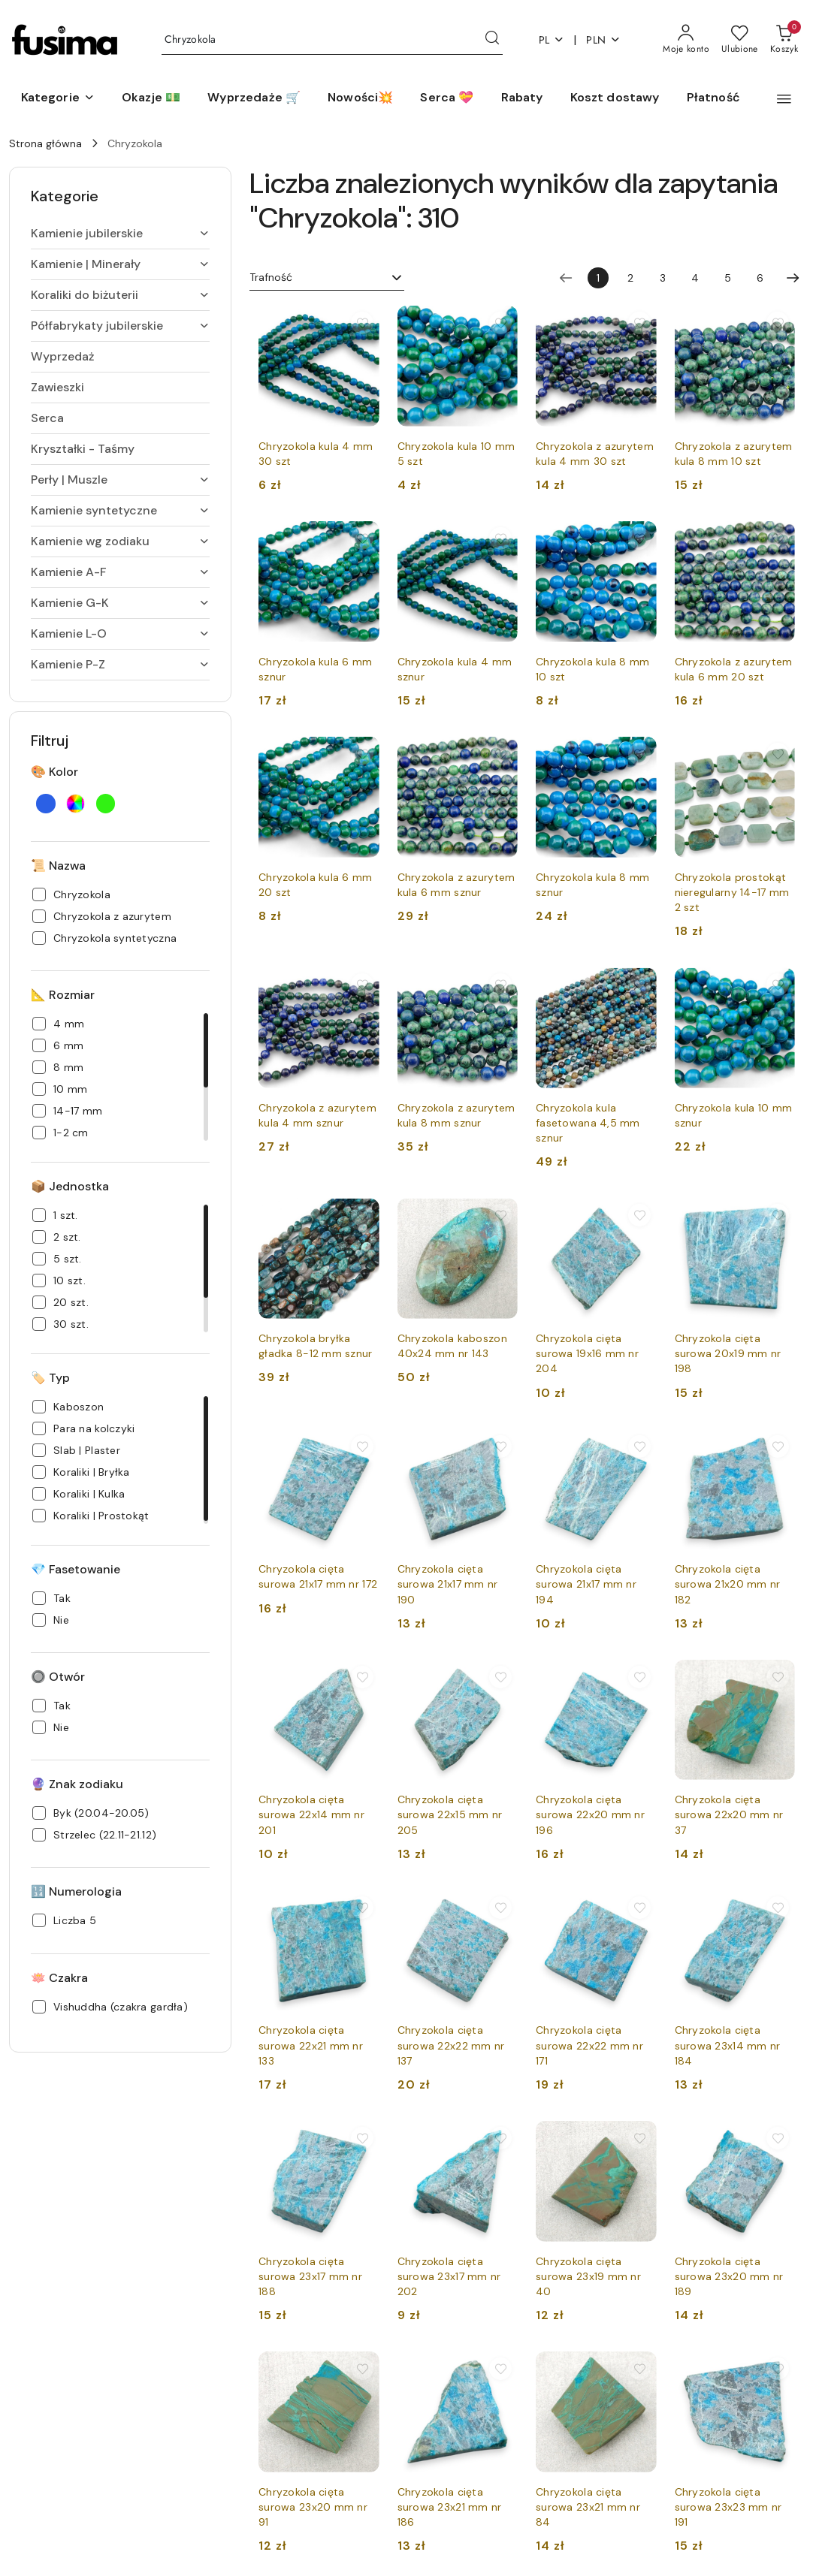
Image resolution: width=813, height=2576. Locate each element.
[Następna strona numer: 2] (792, 277)
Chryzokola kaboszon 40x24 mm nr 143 (452, 1346)
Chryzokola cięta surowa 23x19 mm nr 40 (588, 2276)
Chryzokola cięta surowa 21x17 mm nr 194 (586, 1584)
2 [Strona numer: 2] (630, 278)
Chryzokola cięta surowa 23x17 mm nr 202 (449, 2276)
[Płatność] (713, 98)
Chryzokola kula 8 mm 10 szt (593, 669)
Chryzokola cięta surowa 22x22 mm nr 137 (451, 2045)
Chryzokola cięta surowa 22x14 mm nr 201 (311, 1814)
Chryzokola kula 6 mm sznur (315, 669)
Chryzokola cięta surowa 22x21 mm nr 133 (310, 2045)
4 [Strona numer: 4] (695, 278)
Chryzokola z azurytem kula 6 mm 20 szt (734, 669)
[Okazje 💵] (151, 98)
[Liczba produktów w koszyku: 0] (784, 40)
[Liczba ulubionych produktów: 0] (739, 40)
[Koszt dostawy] (615, 98)
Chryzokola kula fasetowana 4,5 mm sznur (588, 1123)
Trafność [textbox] (270, 277)
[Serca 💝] (446, 98)
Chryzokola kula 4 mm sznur (454, 669)
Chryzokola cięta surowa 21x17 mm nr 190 (447, 1584)
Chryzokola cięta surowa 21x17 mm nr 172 (317, 1576)
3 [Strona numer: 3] (663, 278)
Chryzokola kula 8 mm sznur (593, 884)
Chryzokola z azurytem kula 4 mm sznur (317, 1115)
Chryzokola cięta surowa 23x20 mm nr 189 (729, 2276)
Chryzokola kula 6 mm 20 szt (315, 884)
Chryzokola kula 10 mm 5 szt (456, 453)
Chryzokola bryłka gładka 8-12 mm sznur (315, 1346)
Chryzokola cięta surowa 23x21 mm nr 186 (449, 2507)
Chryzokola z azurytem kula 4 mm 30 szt (595, 453)
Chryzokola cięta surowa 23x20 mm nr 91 (312, 2507)
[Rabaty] (522, 98)
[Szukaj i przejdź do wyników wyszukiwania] (492, 40)
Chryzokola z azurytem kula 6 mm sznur (456, 884)
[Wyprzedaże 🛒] (254, 98)
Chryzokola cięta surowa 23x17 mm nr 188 (310, 2276)
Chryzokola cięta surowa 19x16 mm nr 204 (587, 1353)
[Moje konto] (686, 40)
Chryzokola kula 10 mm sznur (734, 1115)
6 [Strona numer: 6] (760, 278)
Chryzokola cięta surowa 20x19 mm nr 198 (728, 1353)
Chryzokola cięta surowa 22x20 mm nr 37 (729, 1814)
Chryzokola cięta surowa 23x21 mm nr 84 (588, 2507)
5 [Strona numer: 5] (727, 278)
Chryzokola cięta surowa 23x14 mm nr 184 (728, 2045)
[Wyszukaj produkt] (332, 40)
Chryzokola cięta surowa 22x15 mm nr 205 (450, 1814)
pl (552, 39)
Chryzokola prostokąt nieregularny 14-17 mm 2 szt (732, 892)
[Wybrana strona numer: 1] (598, 277)
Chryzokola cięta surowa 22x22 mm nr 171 (589, 2045)
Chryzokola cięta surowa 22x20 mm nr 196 (590, 1814)
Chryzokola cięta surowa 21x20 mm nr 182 (728, 1584)
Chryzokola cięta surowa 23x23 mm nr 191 (728, 2507)
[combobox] (326, 278)
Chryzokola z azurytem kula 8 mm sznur (456, 1115)
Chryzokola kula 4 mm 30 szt (315, 453)
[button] (58, 98)
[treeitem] (120, 234)
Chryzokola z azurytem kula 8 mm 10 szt (734, 453)
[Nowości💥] (360, 98)
